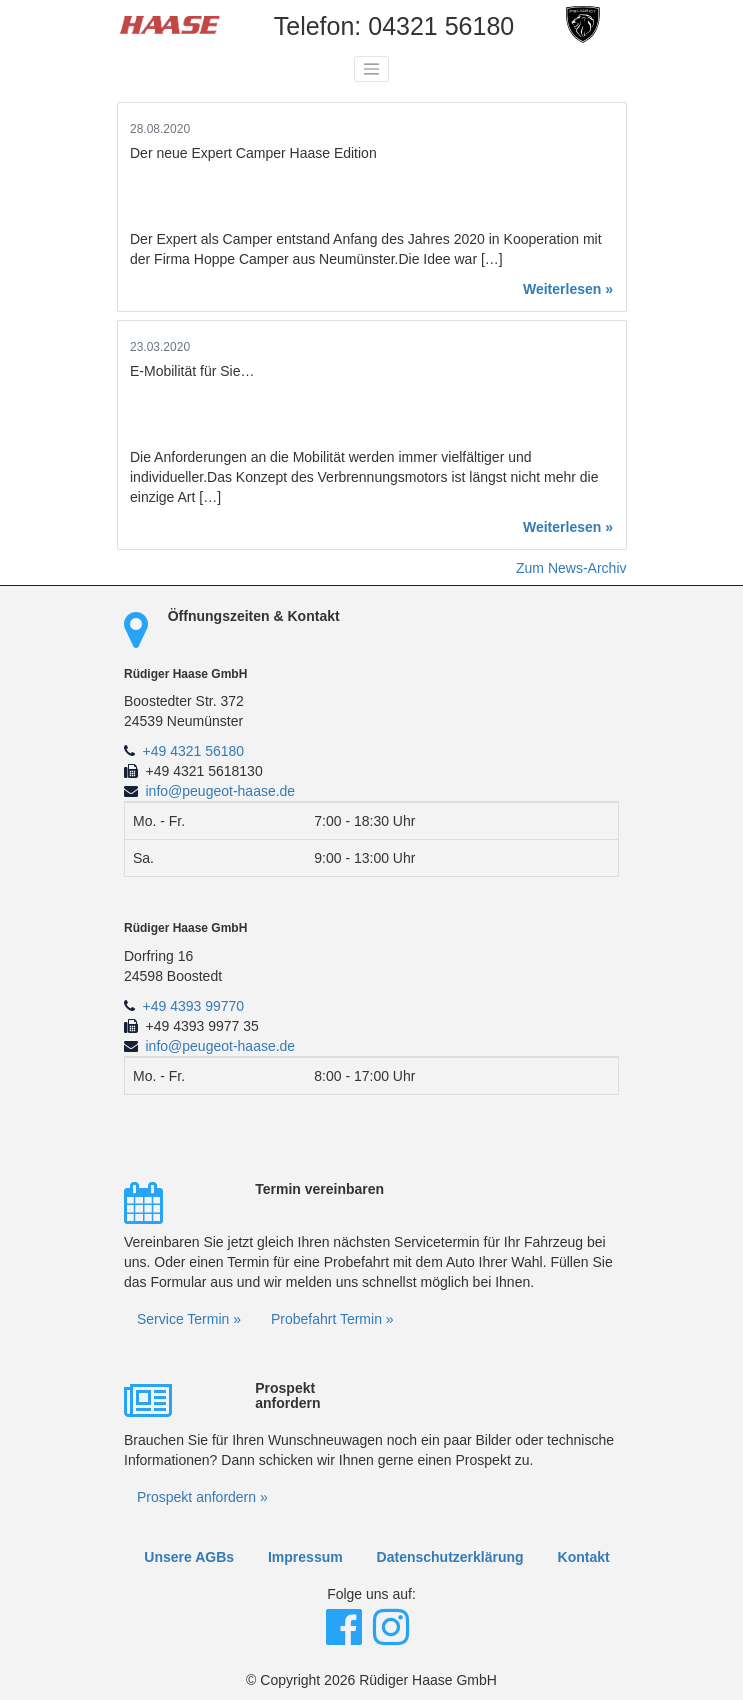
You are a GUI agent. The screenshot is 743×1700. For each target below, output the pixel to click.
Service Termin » (189, 1319)
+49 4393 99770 (194, 1006)
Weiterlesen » (568, 289)
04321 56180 (441, 26)
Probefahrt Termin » (332, 1319)
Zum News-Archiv (571, 568)
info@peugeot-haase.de (221, 791)
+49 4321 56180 (194, 751)
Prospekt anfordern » (202, 1497)
